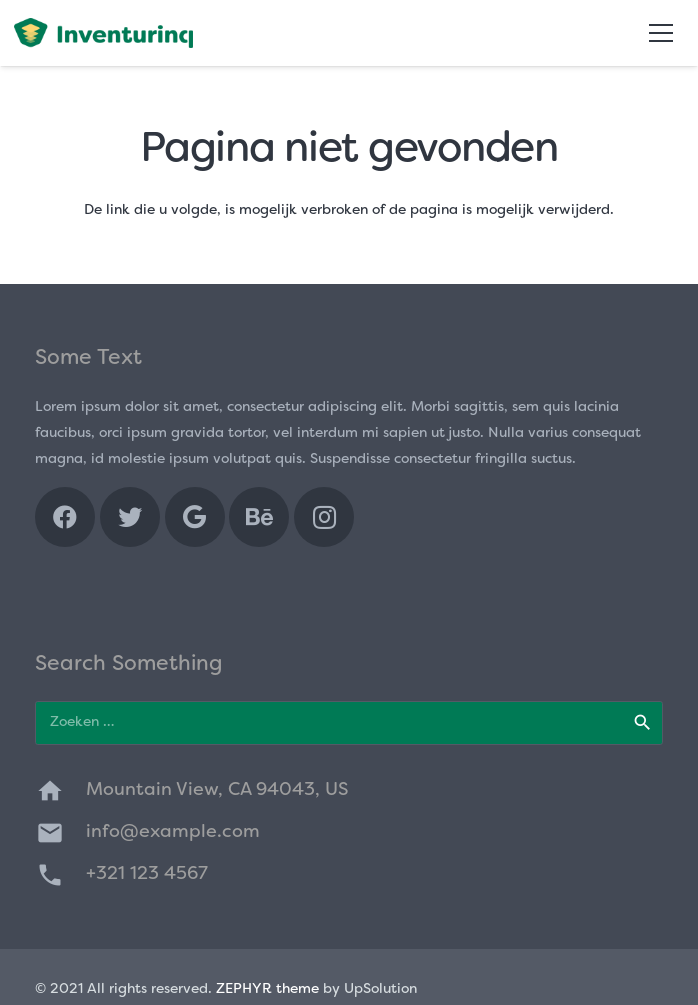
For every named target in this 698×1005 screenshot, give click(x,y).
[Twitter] (130, 517)
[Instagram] (324, 517)
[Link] (103, 33)
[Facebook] (65, 517)
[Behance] (259, 517)
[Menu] (661, 33)
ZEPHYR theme (267, 989)
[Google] (195, 517)
